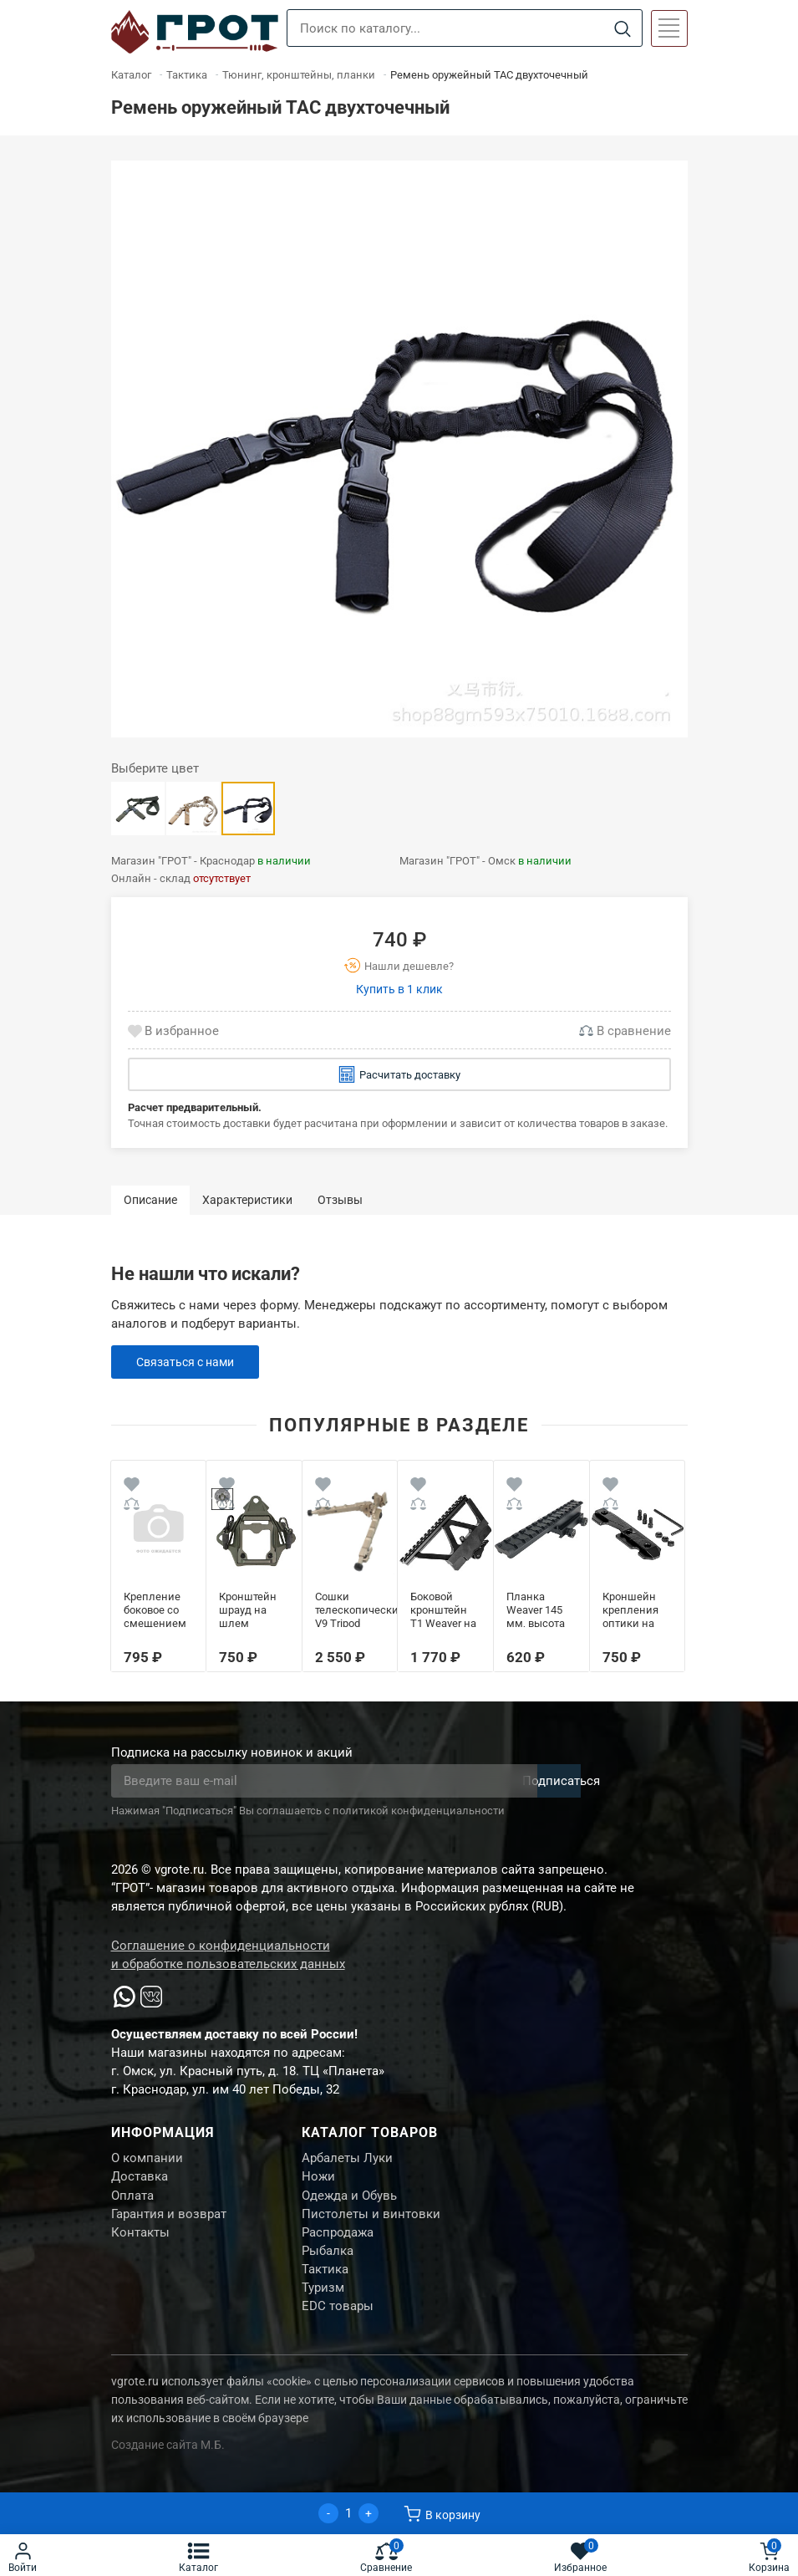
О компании (147, 2159)
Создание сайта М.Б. (168, 2466)
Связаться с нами (189, 1362)
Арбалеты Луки (347, 2159)
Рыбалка (327, 2264)
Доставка (139, 2180)
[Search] (623, 29)
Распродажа (338, 2243)
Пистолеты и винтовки (371, 2222)
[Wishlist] (132, 1487)
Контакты (140, 2243)
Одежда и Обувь (349, 2201)
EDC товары (338, 2326)
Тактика (325, 2285)
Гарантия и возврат (168, 2222)
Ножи (318, 2180)
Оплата (132, 2201)
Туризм (323, 2305)
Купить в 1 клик (399, 989)
